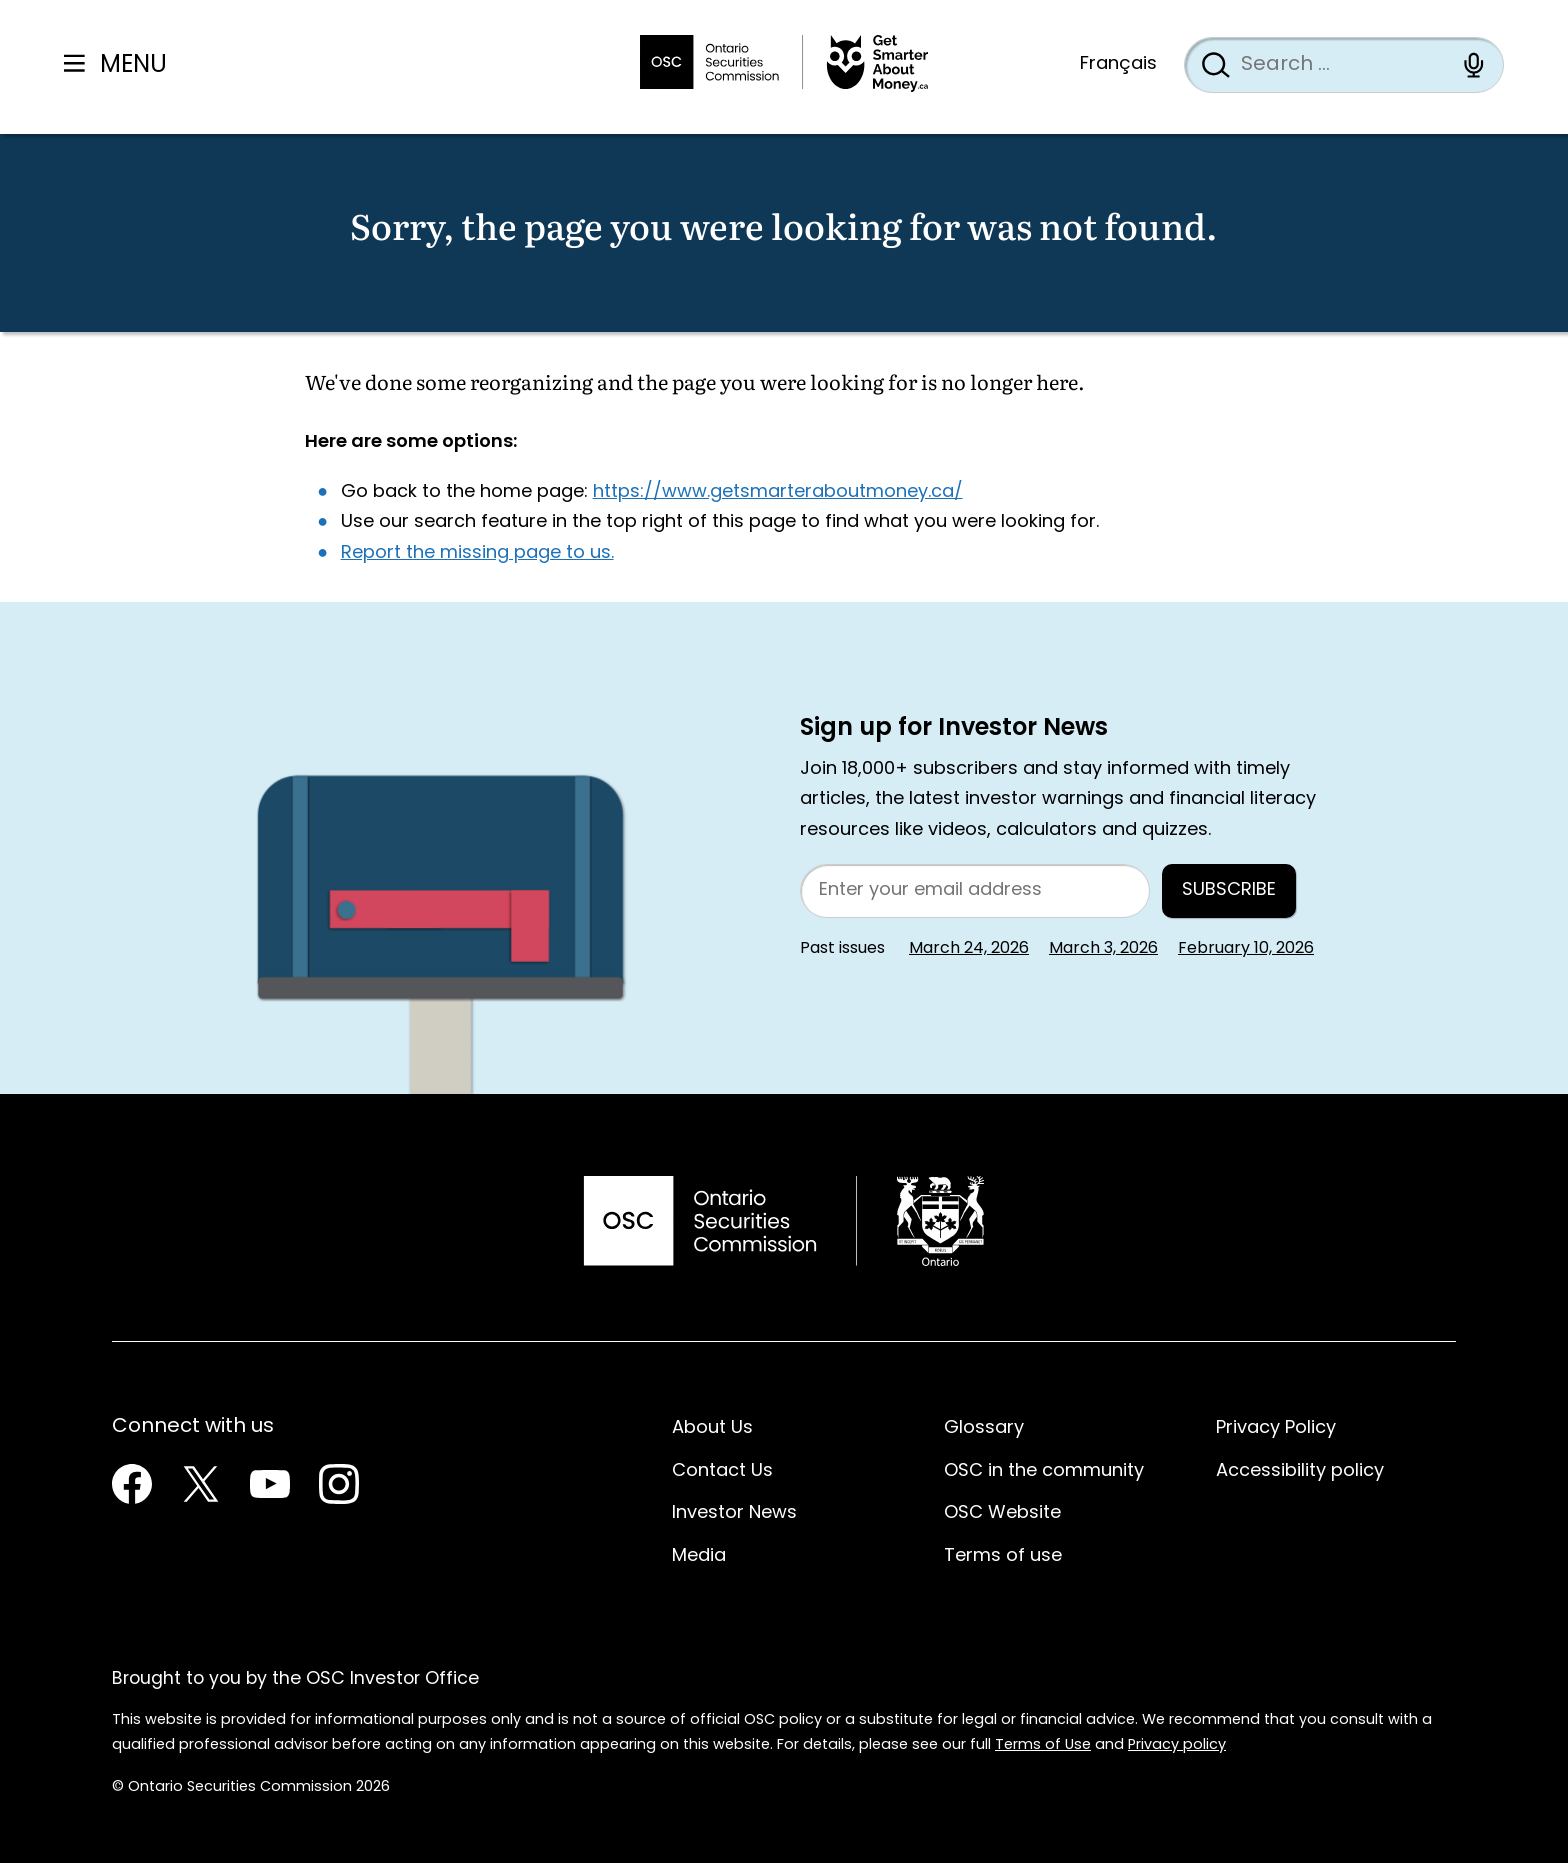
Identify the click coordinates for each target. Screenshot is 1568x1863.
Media (699, 1556)
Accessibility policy (1300, 1471)
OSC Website (1002, 1513)
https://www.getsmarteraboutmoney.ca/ (778, 492)
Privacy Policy (1276, 1428)
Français (1118, 64)
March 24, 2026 (969, 949)
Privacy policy (1177, 1745)
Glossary (984, 1428)
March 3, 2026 (1103, 949)
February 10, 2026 (1246, 949)
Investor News (734, 1513)
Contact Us (722, 1471)
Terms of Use (1043, 1745)
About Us (712, 1428)
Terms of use (1003, 1556)
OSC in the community (1044, 1471)
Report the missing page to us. (477, 553)
